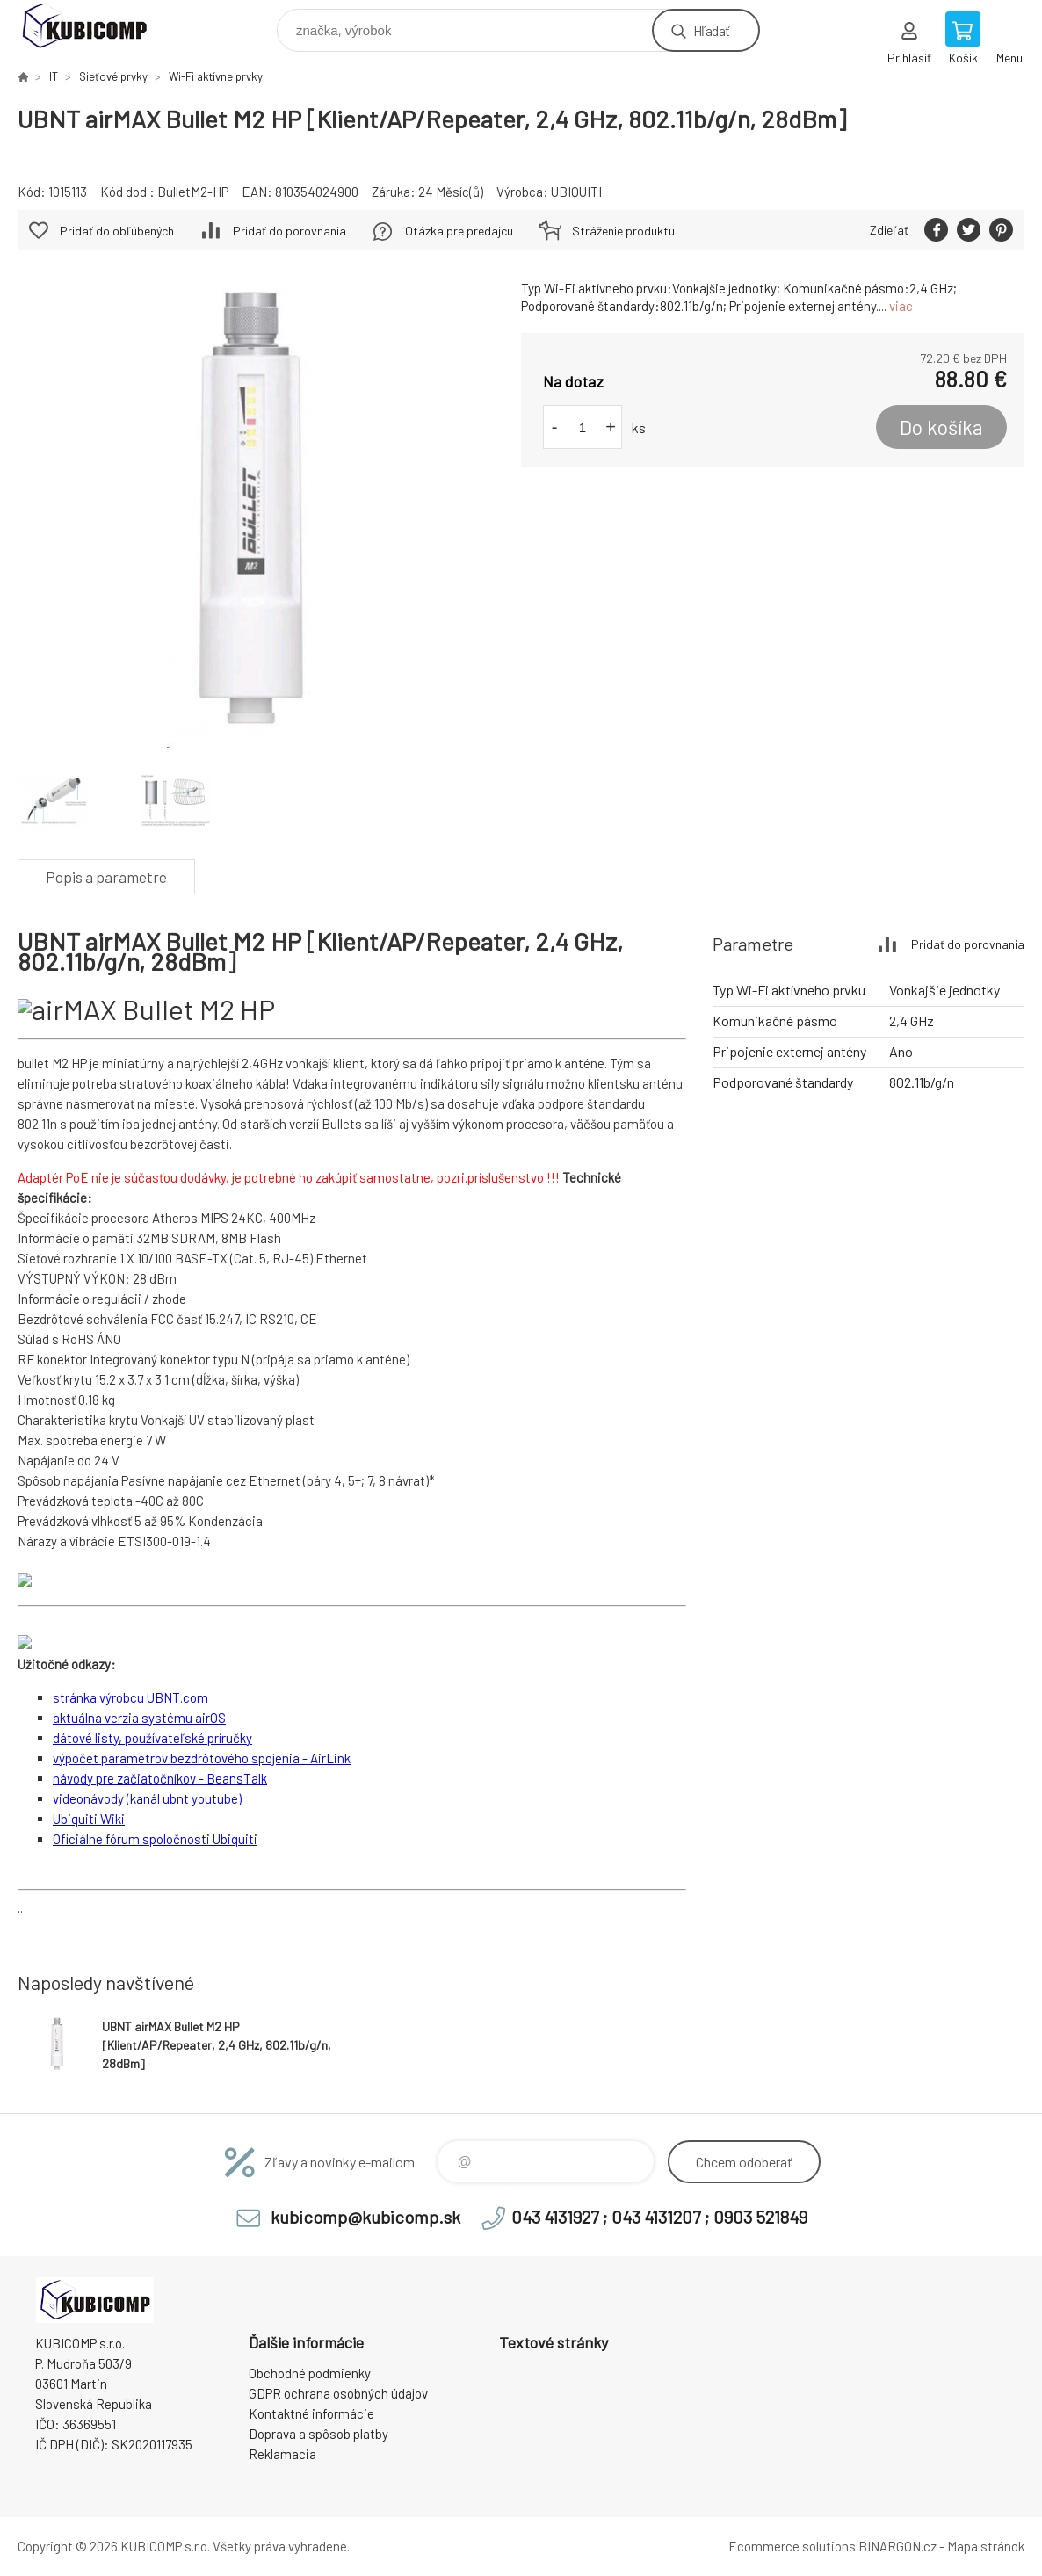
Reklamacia (282, 2454)
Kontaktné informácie (311, 2413)
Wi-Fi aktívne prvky (216, 76)
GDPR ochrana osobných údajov (338, 2393)
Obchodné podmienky (310, 2373)
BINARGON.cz (897, 2546)
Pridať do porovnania (289, 230)
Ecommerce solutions (792, 2546)
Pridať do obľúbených (117, 230)
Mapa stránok (985, 2546)
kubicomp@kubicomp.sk (365, 2216)
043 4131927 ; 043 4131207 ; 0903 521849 (659, 2216)
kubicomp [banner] (95, 26)
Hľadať (711, 30)
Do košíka (941, 427)
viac (901, 306)
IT (53, 76)
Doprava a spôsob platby (318, 2434)
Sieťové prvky (113, 76)
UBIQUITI (576, 191)
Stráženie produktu (623, 230)
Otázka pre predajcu (459, 230)
